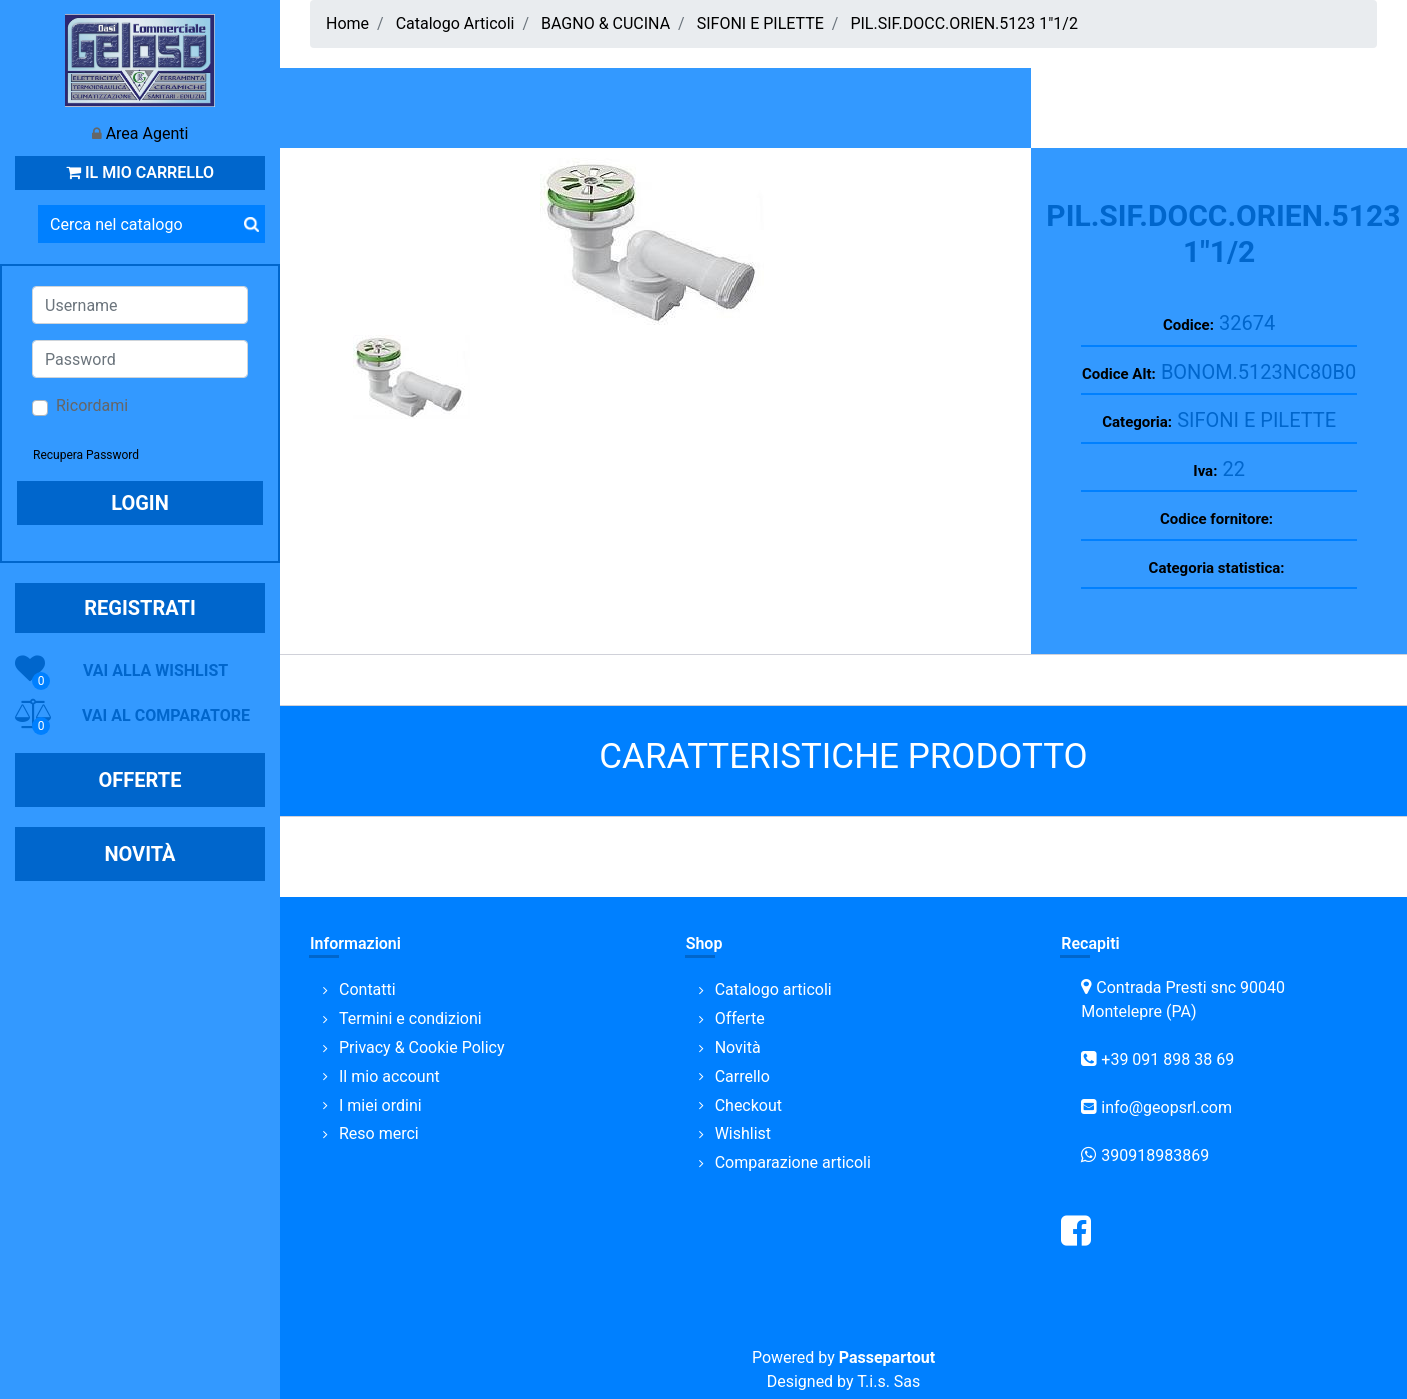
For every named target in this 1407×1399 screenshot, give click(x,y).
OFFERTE (140, 780)
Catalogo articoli (773, 989)
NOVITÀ (139, 854)
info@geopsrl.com (1166, 1107)
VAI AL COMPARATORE (166, 715)
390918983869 (1155, 1155)
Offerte (740, 1018)
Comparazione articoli (793, 1162)
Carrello (742, 1076)
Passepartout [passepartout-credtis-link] (887, 1357)
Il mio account (389, 1076)
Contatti (367, 989)
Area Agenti (147, 133)
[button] (251, 224)
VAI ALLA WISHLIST (155, 670)
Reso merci (379, 1133)
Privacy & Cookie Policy (422, 1047)
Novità (738, 1047)
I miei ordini (380, 1105)
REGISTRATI (140, 608)
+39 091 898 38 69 (1167, 1059)
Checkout (748, 1105)
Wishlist (743, 1133)
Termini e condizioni (410, 1018)
